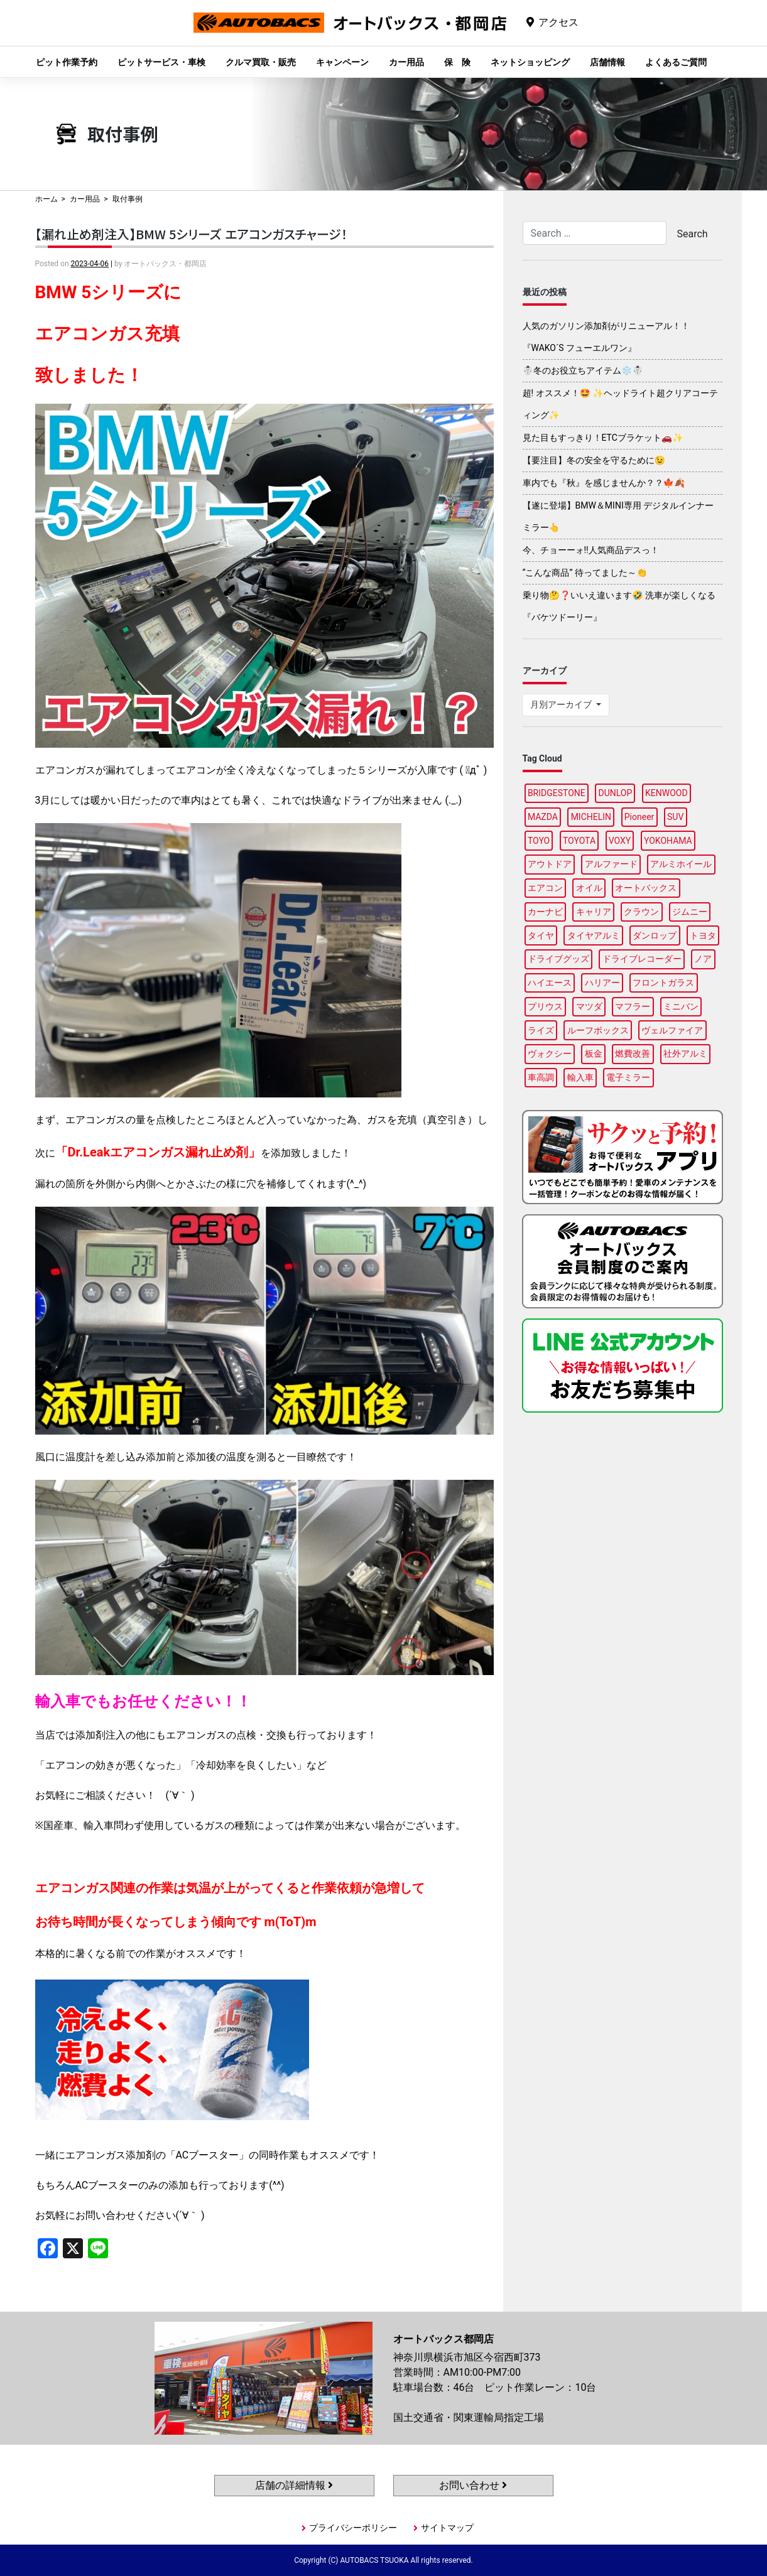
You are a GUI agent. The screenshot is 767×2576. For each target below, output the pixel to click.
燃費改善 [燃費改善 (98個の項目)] (632, 1053)
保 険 (457, 62)
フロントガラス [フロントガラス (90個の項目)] (663, 983)
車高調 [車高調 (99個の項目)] (541, 1077)
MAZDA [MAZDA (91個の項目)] (543, 817)
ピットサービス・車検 (161, 62)
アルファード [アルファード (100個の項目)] (611, 864)
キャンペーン (342, 62)
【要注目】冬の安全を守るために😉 (594, 460)
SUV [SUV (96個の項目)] (675, 817)
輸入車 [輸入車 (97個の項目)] (580, 1077)
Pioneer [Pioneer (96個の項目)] (639, 817)
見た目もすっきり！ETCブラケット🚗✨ (603, 438)
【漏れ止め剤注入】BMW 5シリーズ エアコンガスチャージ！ (191, 234)
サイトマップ (447, 2528)
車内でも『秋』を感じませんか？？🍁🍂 (604, 483)
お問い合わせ (473, 2485)
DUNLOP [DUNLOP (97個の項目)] (615, 793)
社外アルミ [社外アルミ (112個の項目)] (685, 1053)
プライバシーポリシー (353, 2528)
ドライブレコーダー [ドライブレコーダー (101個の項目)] (642, 959)
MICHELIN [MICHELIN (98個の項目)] (591, 817)
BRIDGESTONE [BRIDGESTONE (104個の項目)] (556, 793)
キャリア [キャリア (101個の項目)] (593, 912)
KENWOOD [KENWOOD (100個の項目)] (666, 793)
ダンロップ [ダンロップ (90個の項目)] (655, 935)
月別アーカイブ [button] (562, 704)
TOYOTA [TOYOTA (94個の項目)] (579, 841)
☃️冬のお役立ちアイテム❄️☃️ (583, 370)
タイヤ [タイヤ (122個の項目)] (541, 935)
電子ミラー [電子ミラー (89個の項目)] (628, 1077)
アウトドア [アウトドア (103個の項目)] (550, 864)
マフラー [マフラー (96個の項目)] (632, 1006)
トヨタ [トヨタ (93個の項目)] (703, 935)
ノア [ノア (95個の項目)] (703, 959)
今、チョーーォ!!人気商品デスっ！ (591, 550)
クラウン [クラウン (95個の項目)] (641, 912)
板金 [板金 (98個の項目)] (593, 1053)
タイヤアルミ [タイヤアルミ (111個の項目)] (593, 935)
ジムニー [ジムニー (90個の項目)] (689, 912)
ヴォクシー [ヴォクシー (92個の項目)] (550, 1053)
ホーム (46, 199)
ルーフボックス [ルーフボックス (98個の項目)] (598, 1030)
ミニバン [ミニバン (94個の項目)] (681, 1006)
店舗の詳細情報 (294, 2485)
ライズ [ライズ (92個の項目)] (541, 1030)
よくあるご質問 (676, 62)
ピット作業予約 (66, 62)
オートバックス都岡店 (349, 32)
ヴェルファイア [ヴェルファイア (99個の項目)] (672, 1030)
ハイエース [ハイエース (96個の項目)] (550, 983)
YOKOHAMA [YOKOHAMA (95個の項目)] (668, 841)
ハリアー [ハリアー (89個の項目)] (602, 983)
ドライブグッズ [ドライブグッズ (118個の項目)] (558, 959)
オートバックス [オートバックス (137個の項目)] (646, 888)
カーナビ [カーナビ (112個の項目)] (545, 912)
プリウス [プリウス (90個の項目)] (545, 1006)
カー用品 (406, 62)
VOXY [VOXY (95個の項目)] (620, 841)
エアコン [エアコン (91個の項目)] (545, 888)
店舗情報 (607, 62)
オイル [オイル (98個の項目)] (589, 888)
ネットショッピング (530, 62)
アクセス (558, 22)
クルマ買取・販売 (261, 62)
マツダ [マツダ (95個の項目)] (589, 1006)
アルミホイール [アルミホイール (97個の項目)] (681, 864)
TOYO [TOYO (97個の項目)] (539, 841)
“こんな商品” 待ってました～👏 (585, 573)
